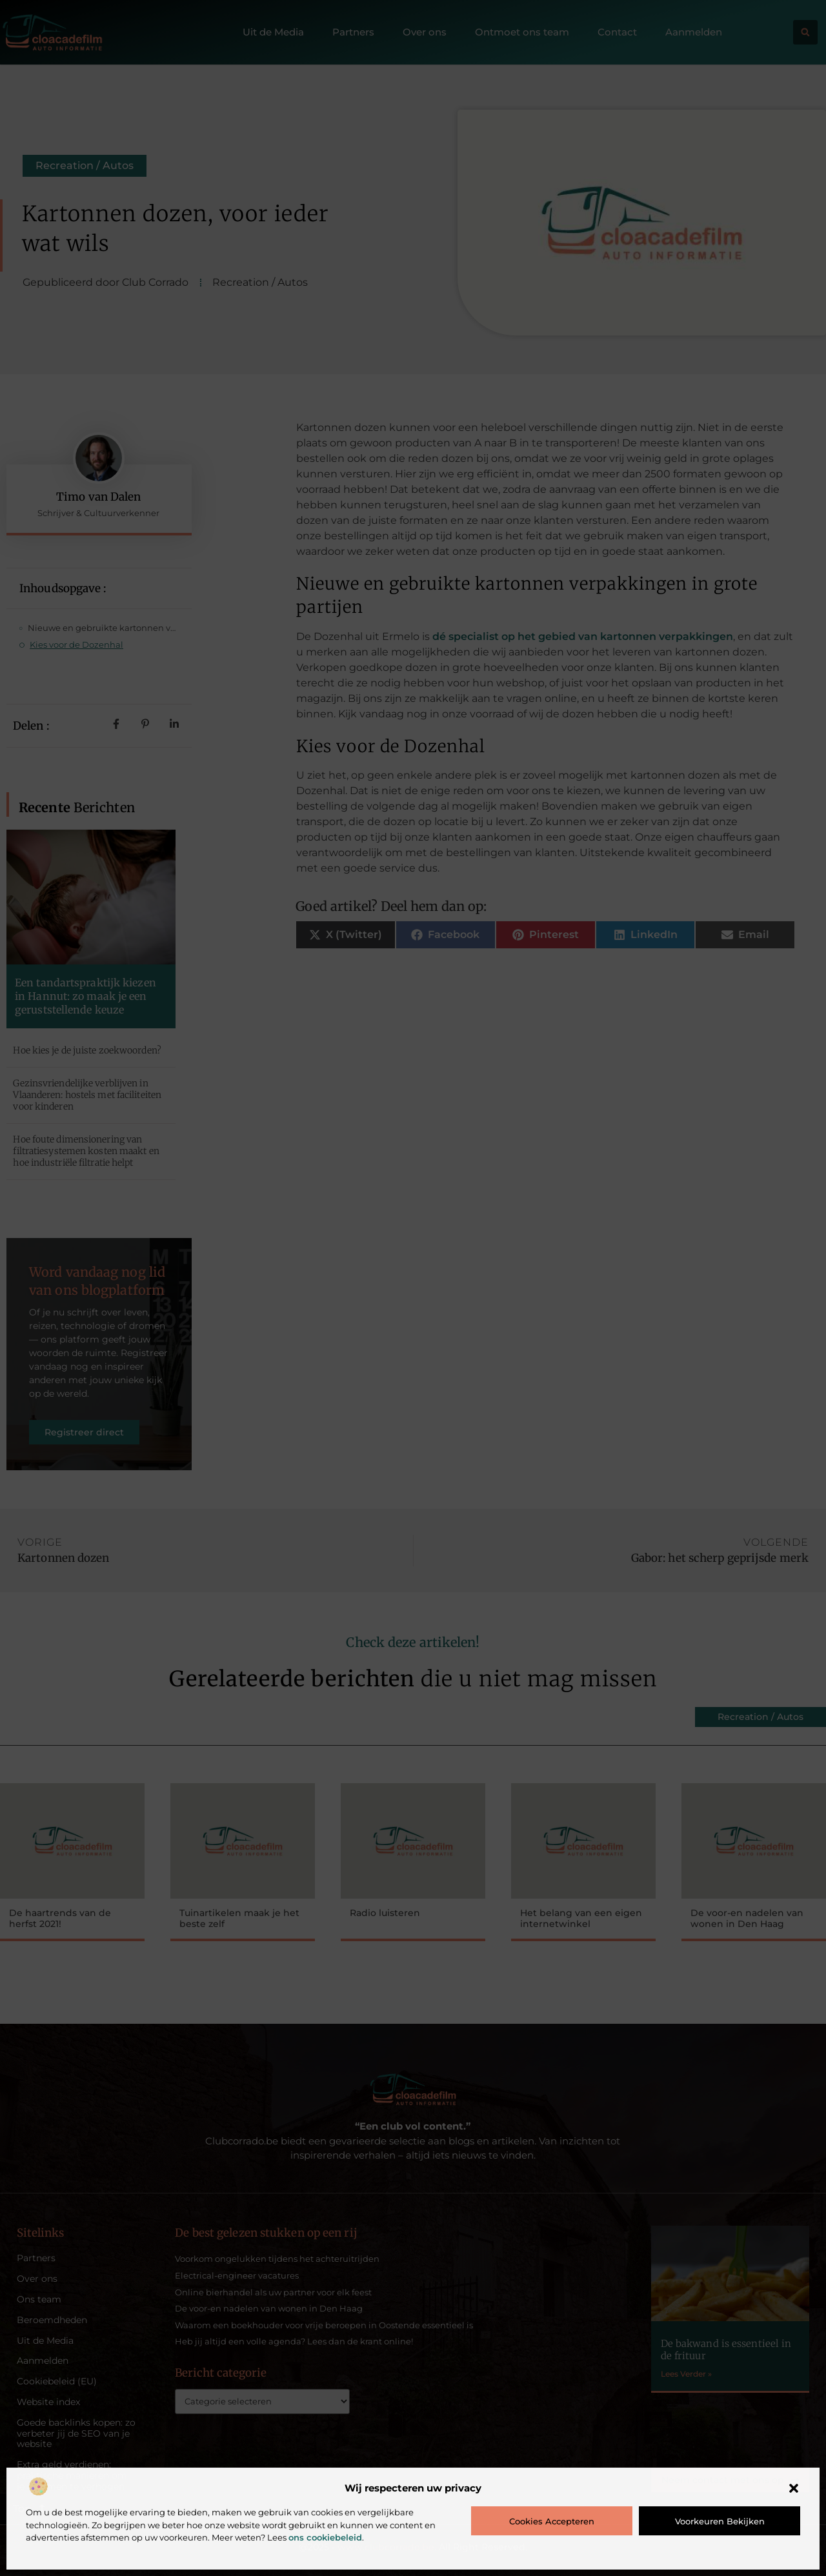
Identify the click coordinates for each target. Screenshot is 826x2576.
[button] (793, 2488)
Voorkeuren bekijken (720, 2521)
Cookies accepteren (551, 2521)
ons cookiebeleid (325, 2537)
